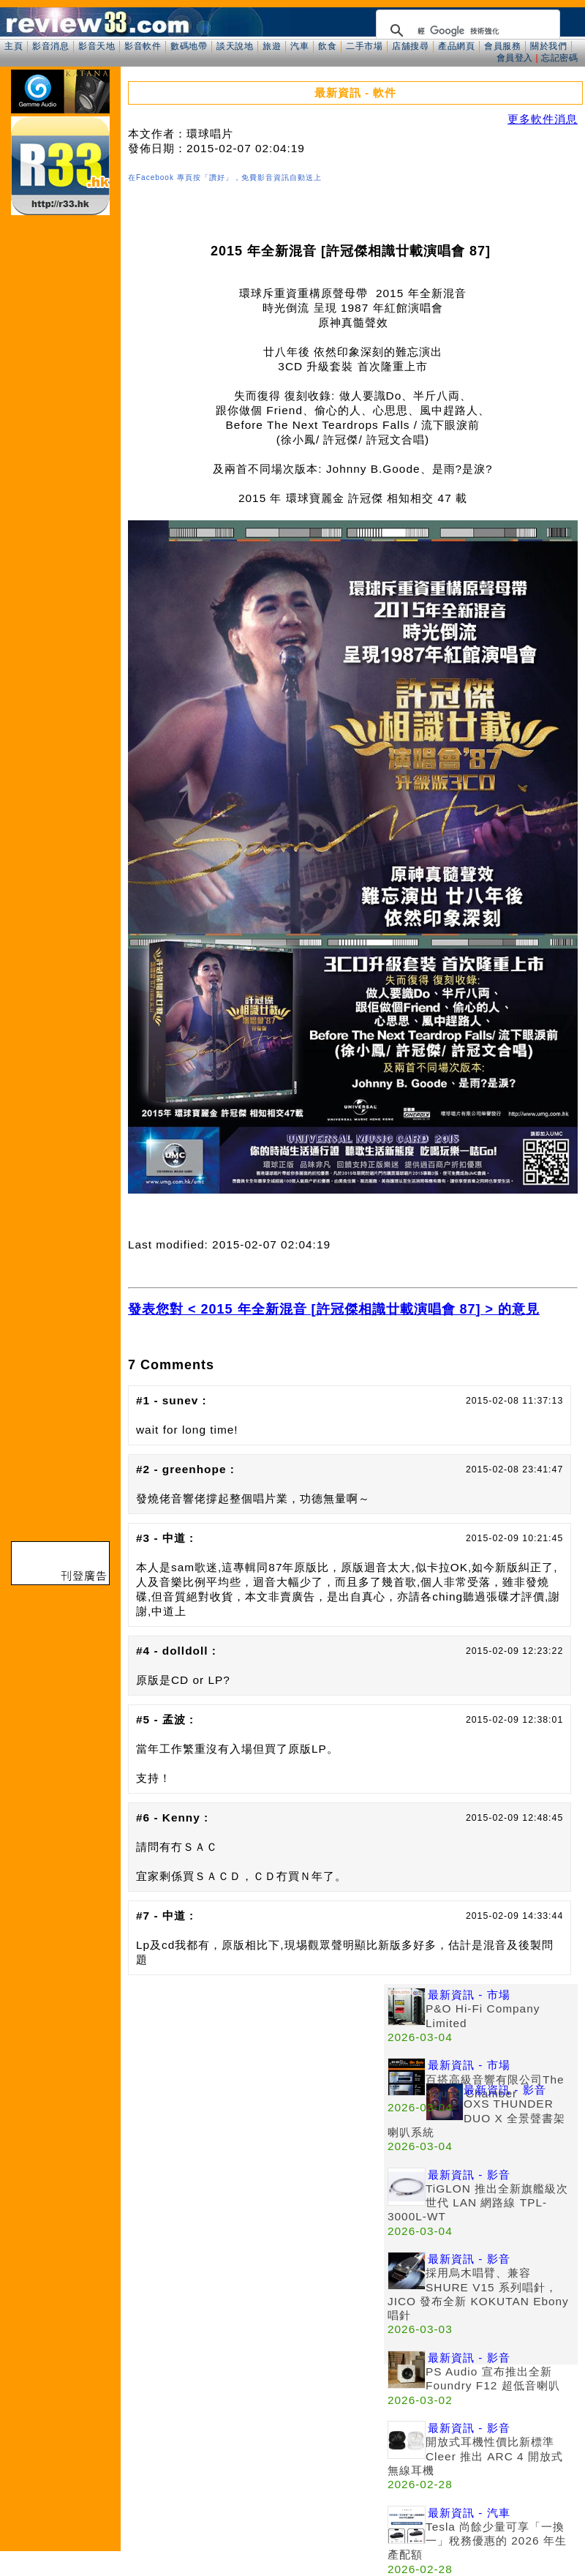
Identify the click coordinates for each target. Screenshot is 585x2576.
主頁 (13, 46)
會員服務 (502, 46)
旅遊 (272, 46)
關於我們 (548, 46)
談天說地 (234, 46)
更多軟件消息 (542, 119)
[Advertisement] (137, 2121)
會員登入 (515, 58)
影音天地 (96, 46)
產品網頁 (456, 46)
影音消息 (50, 46)
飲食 (327, 46)
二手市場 (364, 46)
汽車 (299, 46)
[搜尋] (466, 31)
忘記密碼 (559, 58)
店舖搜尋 (410, 46)
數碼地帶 (188, 46)
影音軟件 (142, 46)
